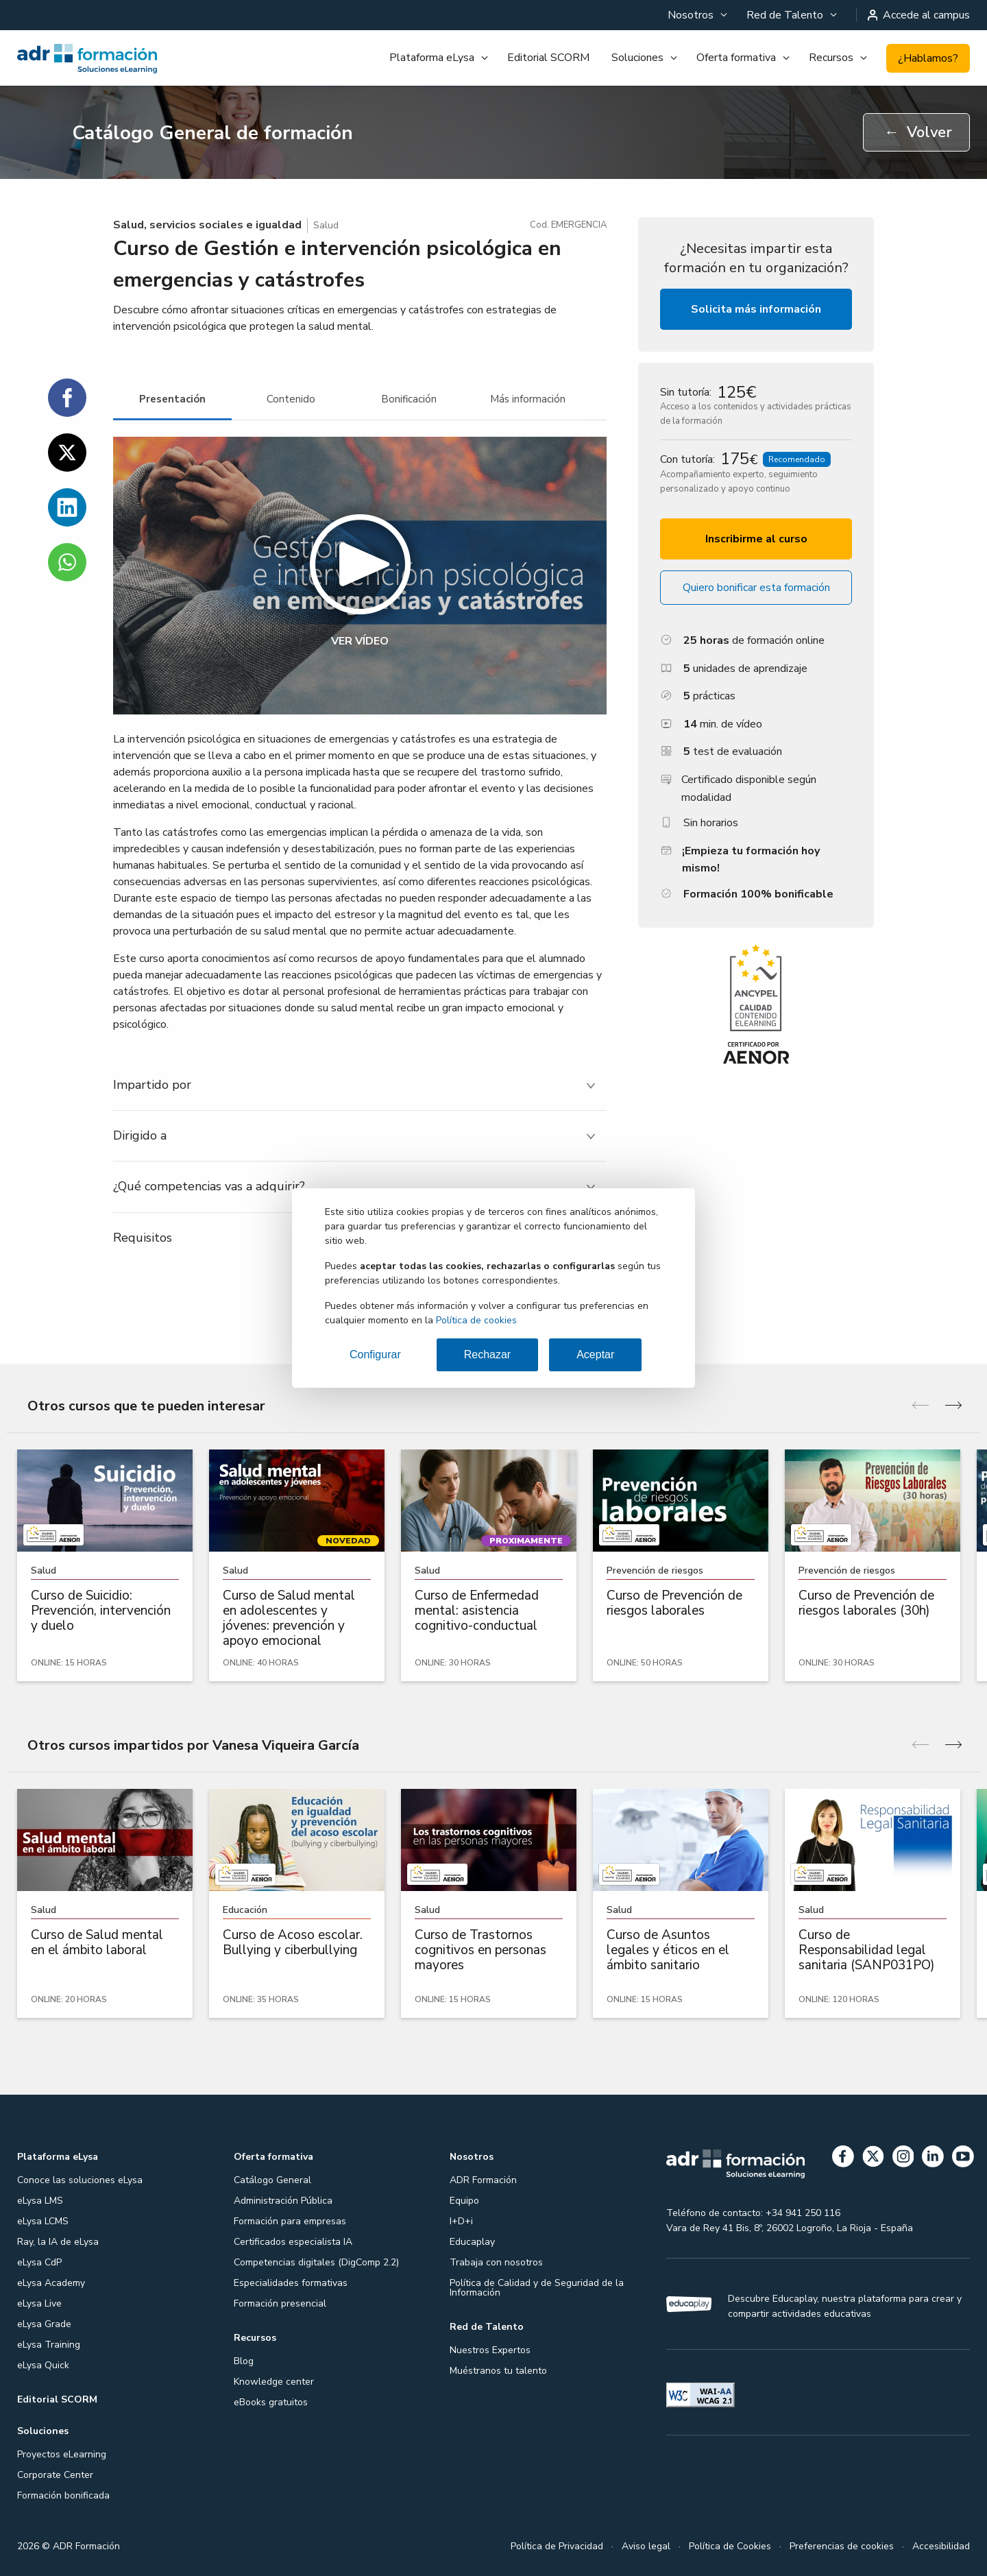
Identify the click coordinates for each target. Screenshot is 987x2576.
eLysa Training (48, 2344)
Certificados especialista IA (293, 2241)
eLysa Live (39, 2303)
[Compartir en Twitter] (67, 452)
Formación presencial (280, 2303)
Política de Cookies (730, 2546)
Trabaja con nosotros (496, 2262)
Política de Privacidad (557, 2546)
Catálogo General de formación (212, 133)
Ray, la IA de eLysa (58, 2241)
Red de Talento (784, 15)
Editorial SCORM (548, 57)
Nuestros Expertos (490, 2350)
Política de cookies (476, 1320)
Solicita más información (756, 309)
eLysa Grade (44, 2324)
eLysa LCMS (43, 2221)
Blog (244, 2361)
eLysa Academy (51, 2282)
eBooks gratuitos (271, 2402)
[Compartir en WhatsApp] (67, 562)
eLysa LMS (40, 2200)
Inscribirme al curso (756, 538)
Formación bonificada (63, 2495)
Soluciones (637, 57)
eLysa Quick (43, 2365)
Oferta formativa (736, 57)
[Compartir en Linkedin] (67, 507)
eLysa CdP (39, 2262)
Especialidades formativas (291, 2282)
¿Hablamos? (928, 58)
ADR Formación (483, 2180)
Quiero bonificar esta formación (756, 587)
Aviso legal (646, 2546)
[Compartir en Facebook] (67, 397)
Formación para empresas (290, 2221)
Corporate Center (55, 2474)
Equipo (464, 2200)
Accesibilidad (941, 2546)
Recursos (831, 57)
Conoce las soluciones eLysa (80, 2180)
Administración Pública (283, 2200)
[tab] (172, 399)
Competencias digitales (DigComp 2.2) (316, 2262)
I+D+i (461, 2221)
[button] (360, 575)
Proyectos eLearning (61, 2454)
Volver (918, 132)
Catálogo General (272, 2180)
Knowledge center (274, 2381)
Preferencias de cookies (842, 2546)
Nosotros (691, 15)
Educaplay (472, 2241)
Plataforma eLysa (431, 57)
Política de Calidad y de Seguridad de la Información (537, 2287)
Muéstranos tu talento (498, 2370)
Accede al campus (919, 15)
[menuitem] (696, 15)
